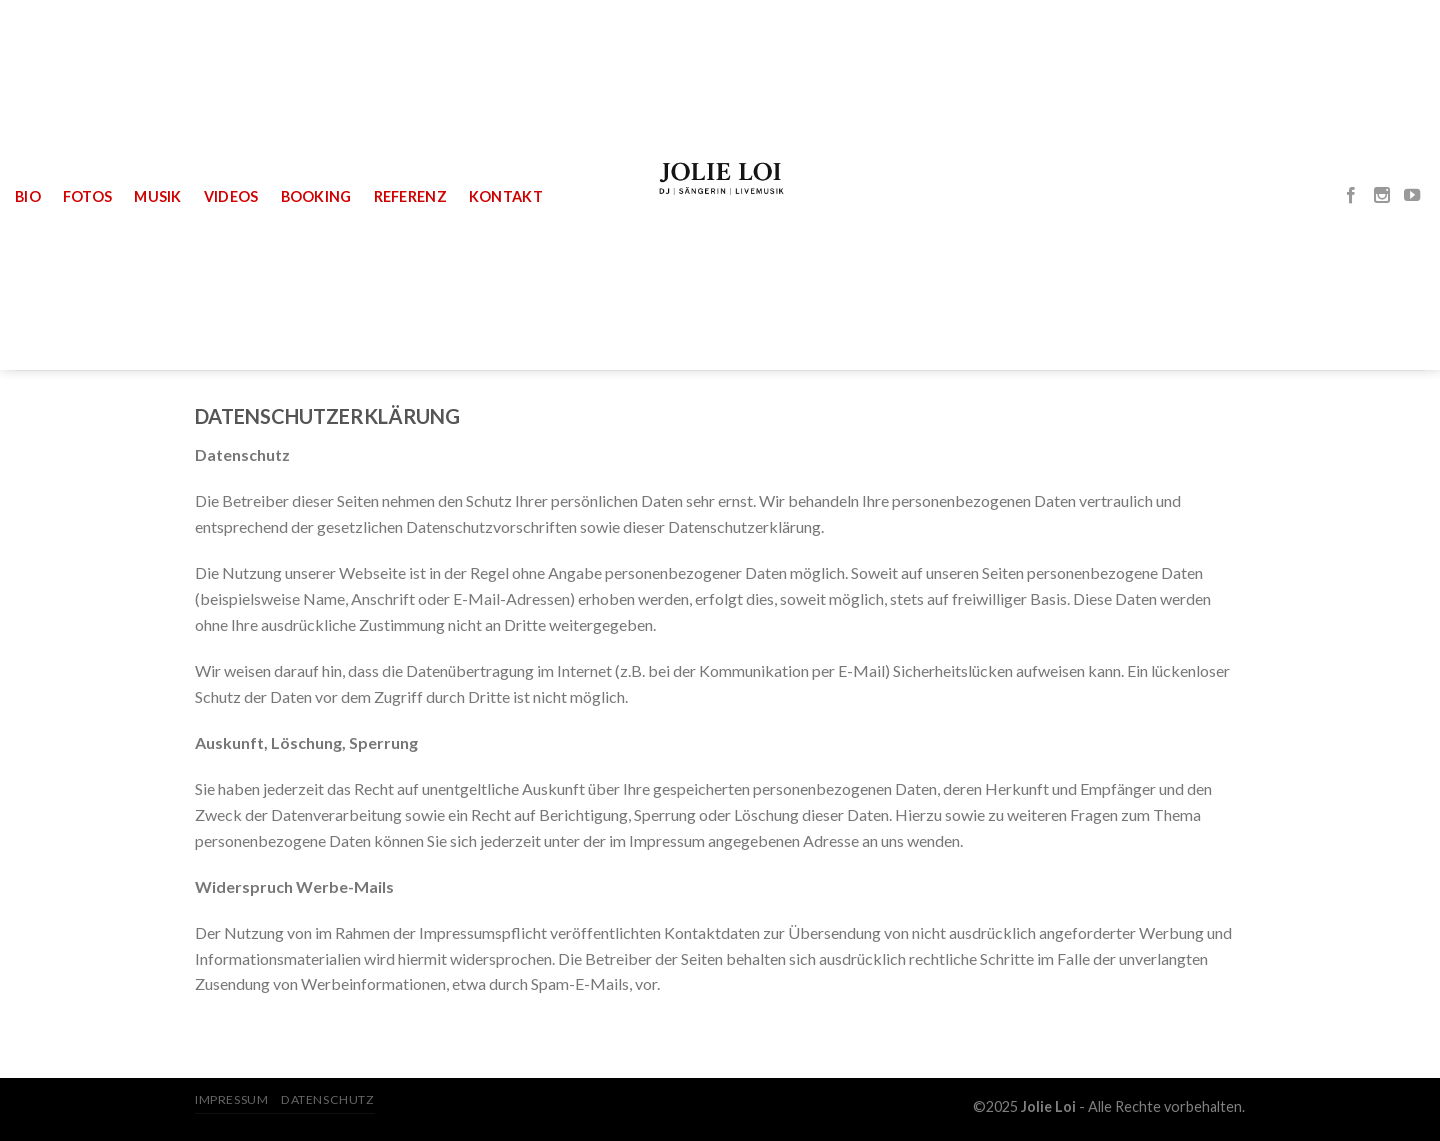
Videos (231, 196)
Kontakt (506, 196)
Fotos (87, 196)
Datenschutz (328, 1099)
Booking (316, 196)
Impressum (232, 1099)
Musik (157, 196)
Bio (28, 196)
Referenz (410, 196)
